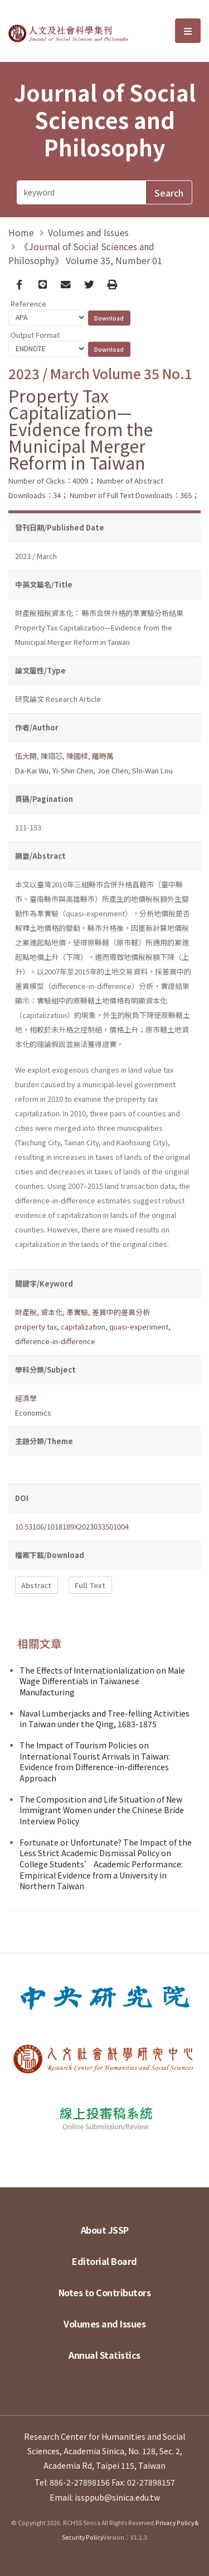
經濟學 (26, 1398)
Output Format (35, 334)
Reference (28, 303)
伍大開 (26, 756)
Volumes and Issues (88, 232)
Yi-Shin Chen (72, 770)
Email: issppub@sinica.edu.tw (105, 2497)
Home (21, 232)
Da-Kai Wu (31, 770)
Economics (33, 1412)
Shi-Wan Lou (152, 770)
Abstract (36, 1585)
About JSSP (105, 2229)
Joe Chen (112, 770)
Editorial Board (104, 2261)
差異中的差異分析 (121, 1312)
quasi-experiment (138, 1326)
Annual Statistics (104, 2355)
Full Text (90, 1585)
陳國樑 (77, 756)
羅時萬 (103, 756)
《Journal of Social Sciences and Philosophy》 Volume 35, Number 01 (85, 253)
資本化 (51, 1312)
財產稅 (26, 1312)
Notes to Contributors (105, 2292)
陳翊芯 (51, 756)
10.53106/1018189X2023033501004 (72, 1526)
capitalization (83, 1326)
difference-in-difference (55, 1341)
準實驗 (77, 1312)
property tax (36, 1326)
